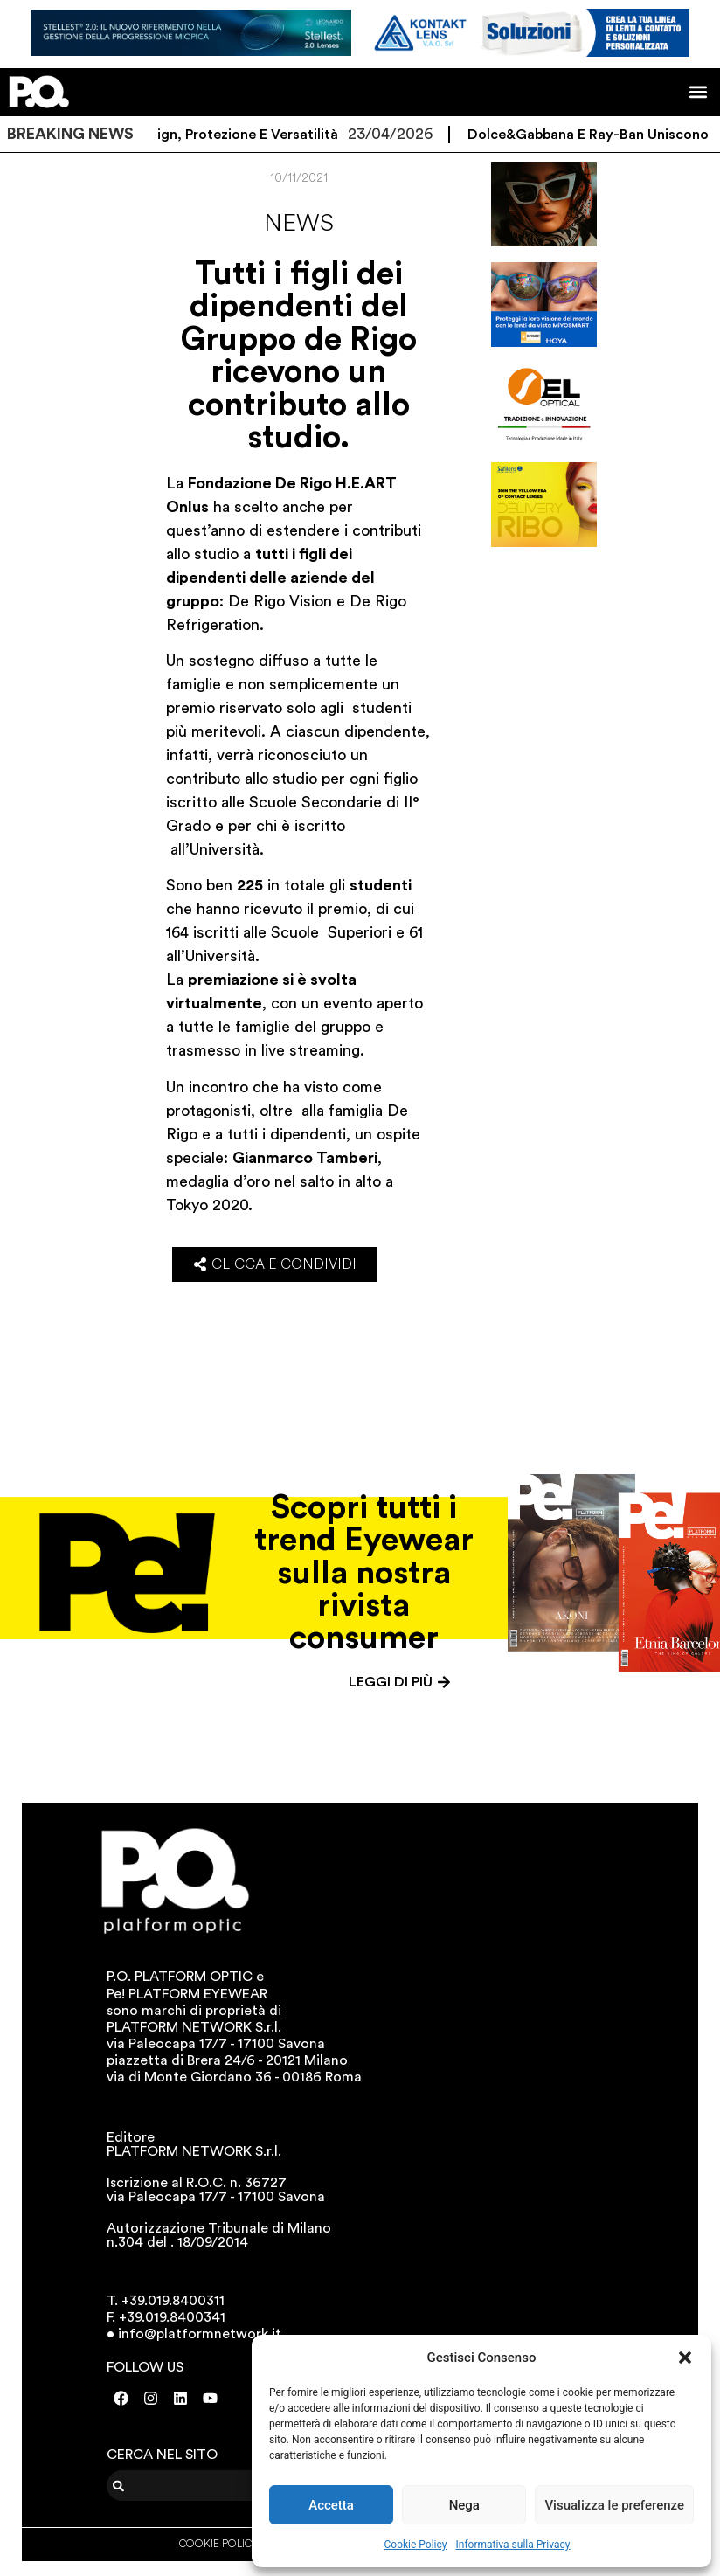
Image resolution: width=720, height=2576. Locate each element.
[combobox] (215, 2485)
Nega (464, 2505)
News (299, 222)
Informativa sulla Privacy (512, 2544)
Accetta (331, 2505)
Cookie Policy (415, 2544)
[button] (685, 2357)
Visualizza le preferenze (614, 2505)
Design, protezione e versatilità (247, 135)
